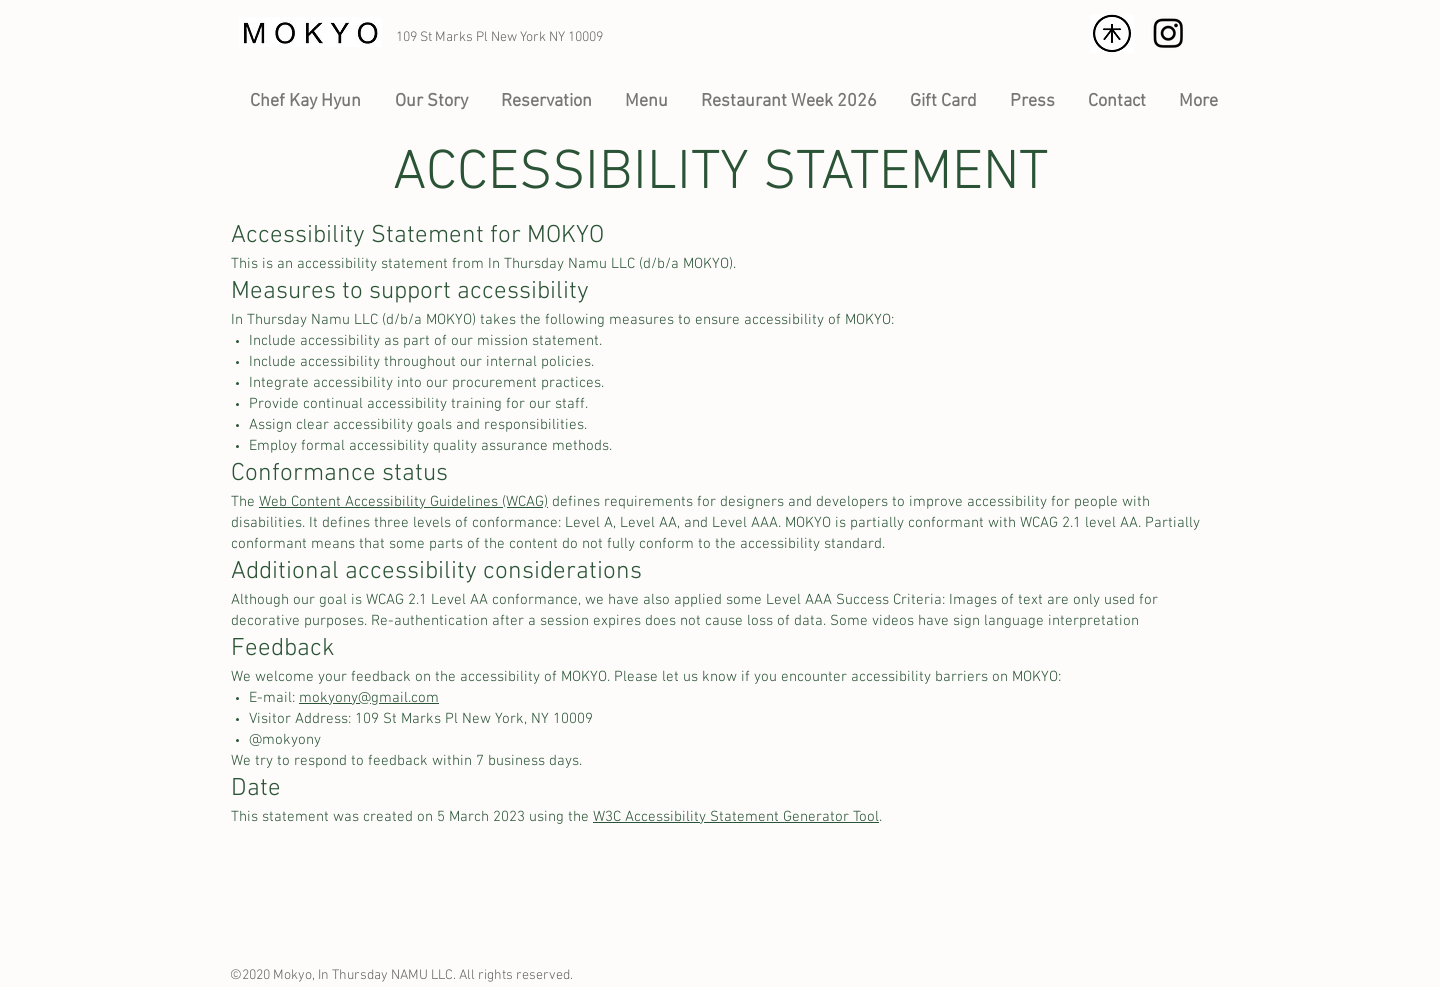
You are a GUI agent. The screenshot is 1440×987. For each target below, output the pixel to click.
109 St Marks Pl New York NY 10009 (499, 37)
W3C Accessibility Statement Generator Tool (736, 817)
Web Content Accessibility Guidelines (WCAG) (403, 502)
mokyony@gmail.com (369, 698)
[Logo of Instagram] (1168, 32)
